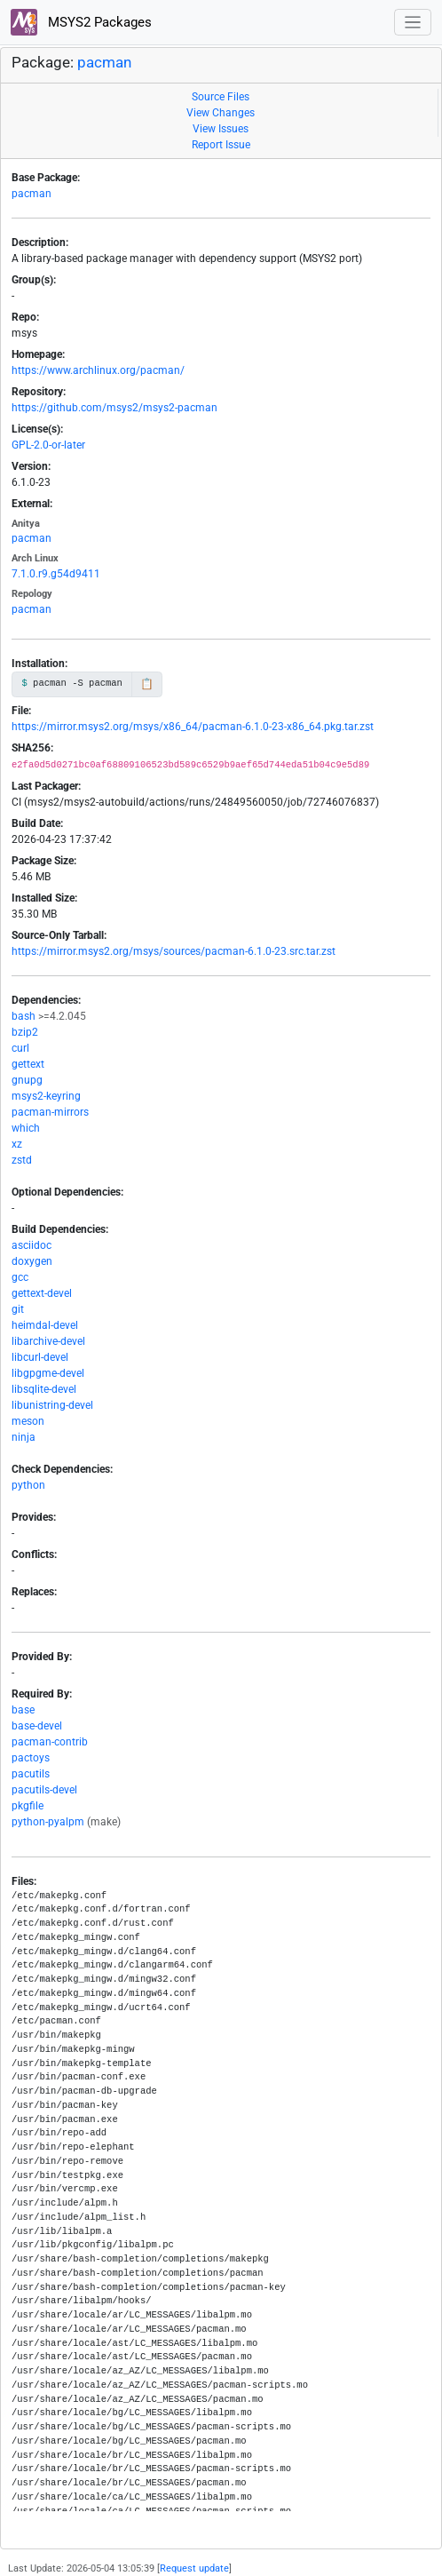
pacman (104, 62)
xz (17, 1144)
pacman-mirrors (50, 1112)
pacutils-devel (44, 1790)
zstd (22, 1160)
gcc (20, 1277)
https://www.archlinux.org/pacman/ (98, 370)
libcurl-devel (40, 1357)
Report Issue (221, 145)
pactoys (31, 1758)
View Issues (221, 129)
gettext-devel (42, 1293)
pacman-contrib (50, 1742)
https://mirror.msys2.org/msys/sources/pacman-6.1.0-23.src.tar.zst (173, 951)
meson (28, 1421)
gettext (28, 1064)
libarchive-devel (48, 1341)
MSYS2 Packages (81, 22)
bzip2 (25, 1032)
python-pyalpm (48, 1822)
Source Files (220, 97)
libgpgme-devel (48, 1373)
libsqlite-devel (44, 1389)
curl (20, 1048)
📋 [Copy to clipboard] (147, 684)
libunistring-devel (52, 1405)
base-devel (37, 1726)
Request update (194, 2568)
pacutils (31, 1774)
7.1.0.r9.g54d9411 (56, 574)
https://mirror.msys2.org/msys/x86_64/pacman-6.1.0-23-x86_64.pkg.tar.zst (193, 726)
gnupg (27, 1080)
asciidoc (31, 1245)
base (23, 1710)
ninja (24, 1437)
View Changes (220, 113)
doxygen (32, 1261)
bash (24, 1016)
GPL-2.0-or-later (48, 445)
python (28, 1485)
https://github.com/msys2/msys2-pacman (114, 408)
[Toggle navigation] (413, 22)
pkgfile (27, 1806)
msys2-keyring (46, 1096)
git (18, 1309)
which (26, 1128)
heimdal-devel (45, 1325)
